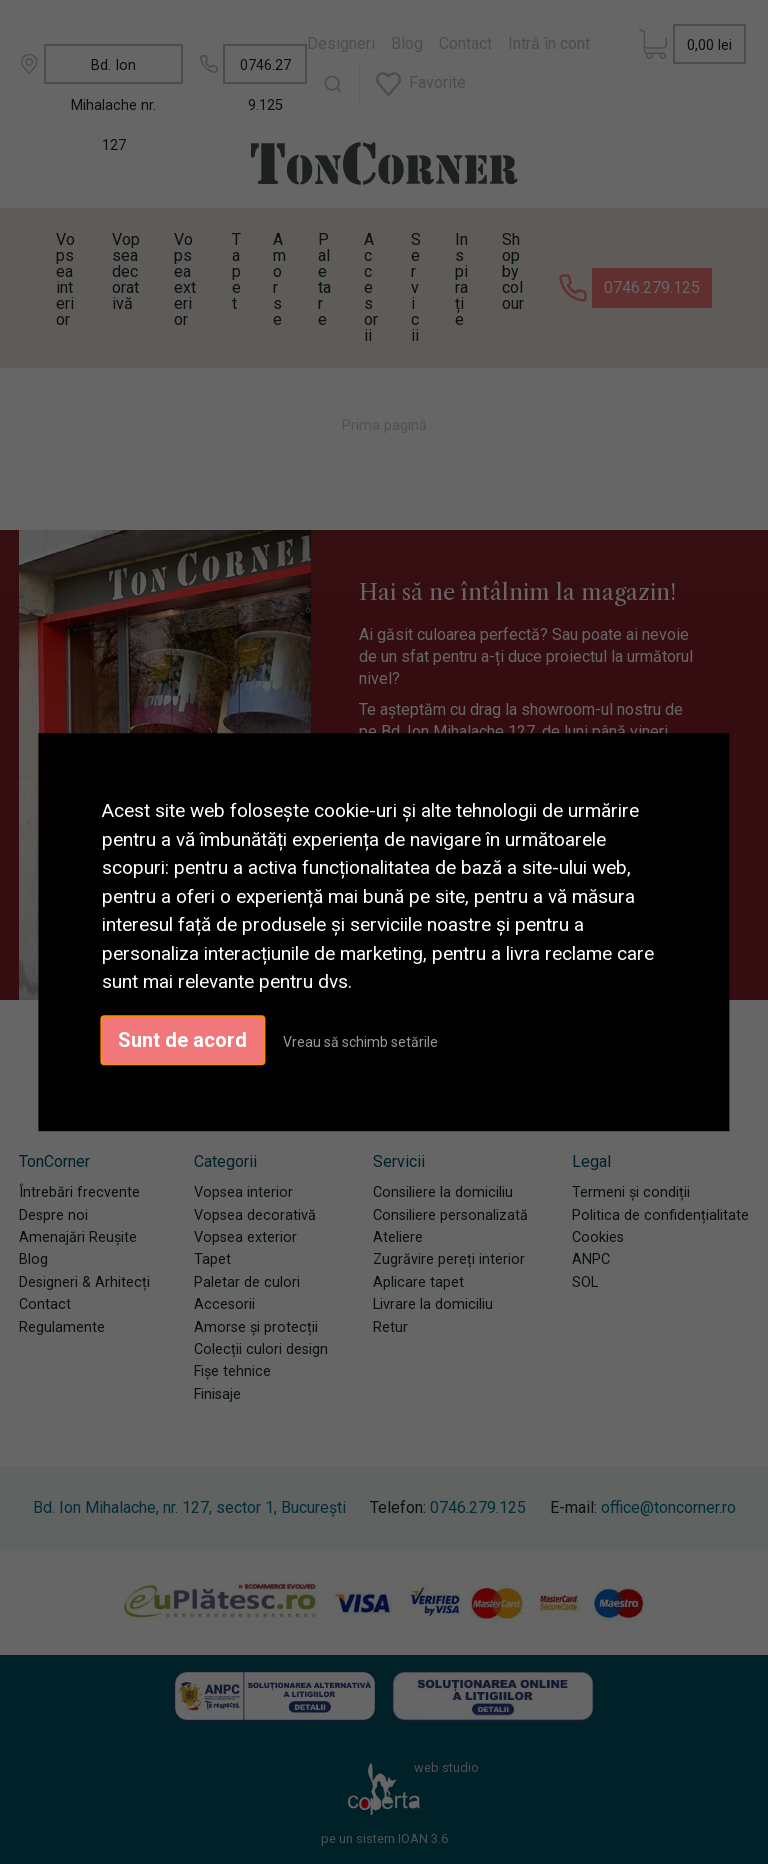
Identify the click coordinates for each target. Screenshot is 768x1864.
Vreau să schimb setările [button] (360, 1042)
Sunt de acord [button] (182, 1040)
